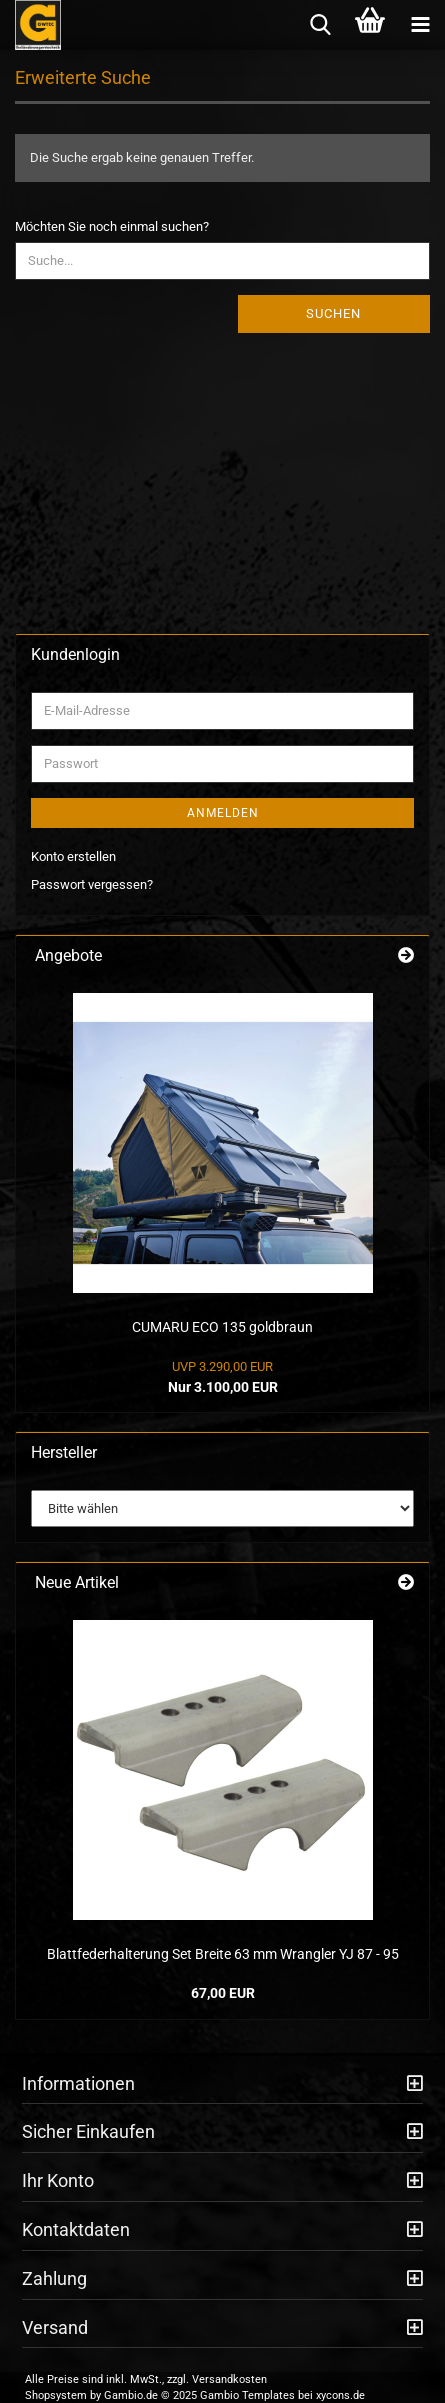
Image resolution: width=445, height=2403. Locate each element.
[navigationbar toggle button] (420, 25)
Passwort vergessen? (92, 884)
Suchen (333, 313)
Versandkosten (229, 2379)
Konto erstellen (73, 856)
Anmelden (223, 813)
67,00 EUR (223, 1993)
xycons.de (340, 2395)
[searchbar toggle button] (320, 25)
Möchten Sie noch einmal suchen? (112, 226)
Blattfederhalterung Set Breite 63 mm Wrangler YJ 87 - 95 (223, 1954)
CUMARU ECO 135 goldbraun (222, 1327)
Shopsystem (56, 2395)
